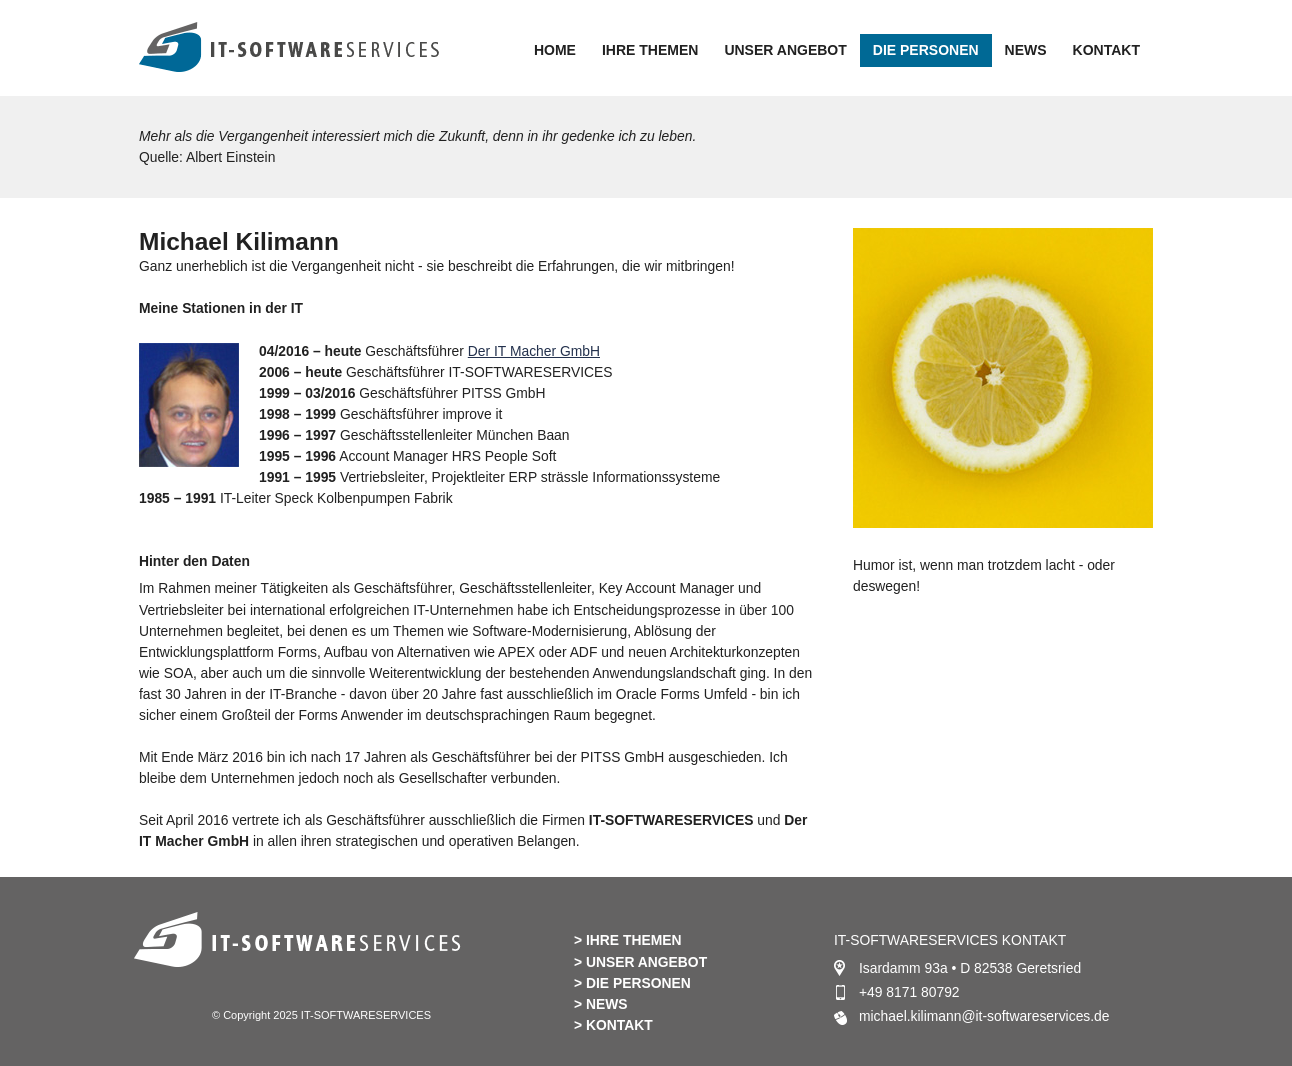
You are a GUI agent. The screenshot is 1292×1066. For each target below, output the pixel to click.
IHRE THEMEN (650, 50)
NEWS (1026, 50)
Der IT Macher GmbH (534, 351)
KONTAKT (1106, 50)
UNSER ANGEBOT (785, 50)
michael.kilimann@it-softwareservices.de (984, 1016)
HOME (555, 50)
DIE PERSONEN (926, 50)
